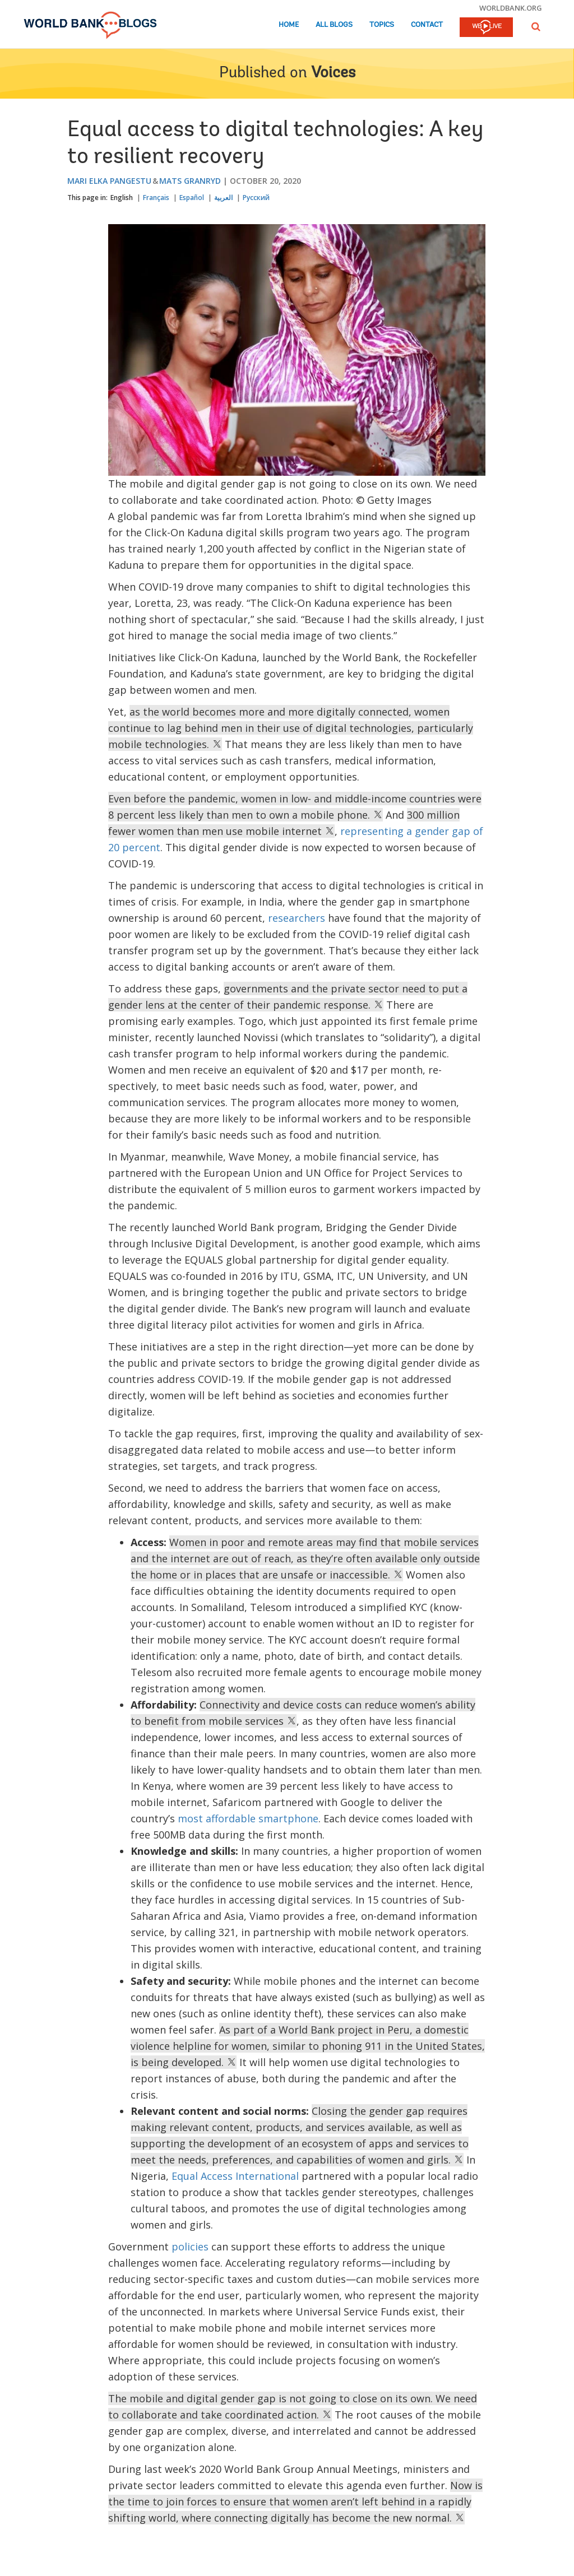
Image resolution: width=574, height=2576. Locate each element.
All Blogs (334, 25)
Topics (381, 25)
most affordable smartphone (248, 1818)
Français (156, 197)
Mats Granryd (190, 181)
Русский (256, 197)
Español (191, 197)
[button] (535, 26)
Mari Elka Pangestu (109, 181)
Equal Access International (235, 2176)
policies (190, 2246)
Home (289, 25)
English (121, 197)
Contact (427, 25)
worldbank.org (510, 7)
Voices (333, 73)
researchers (296, 918)
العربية (223, 197)
